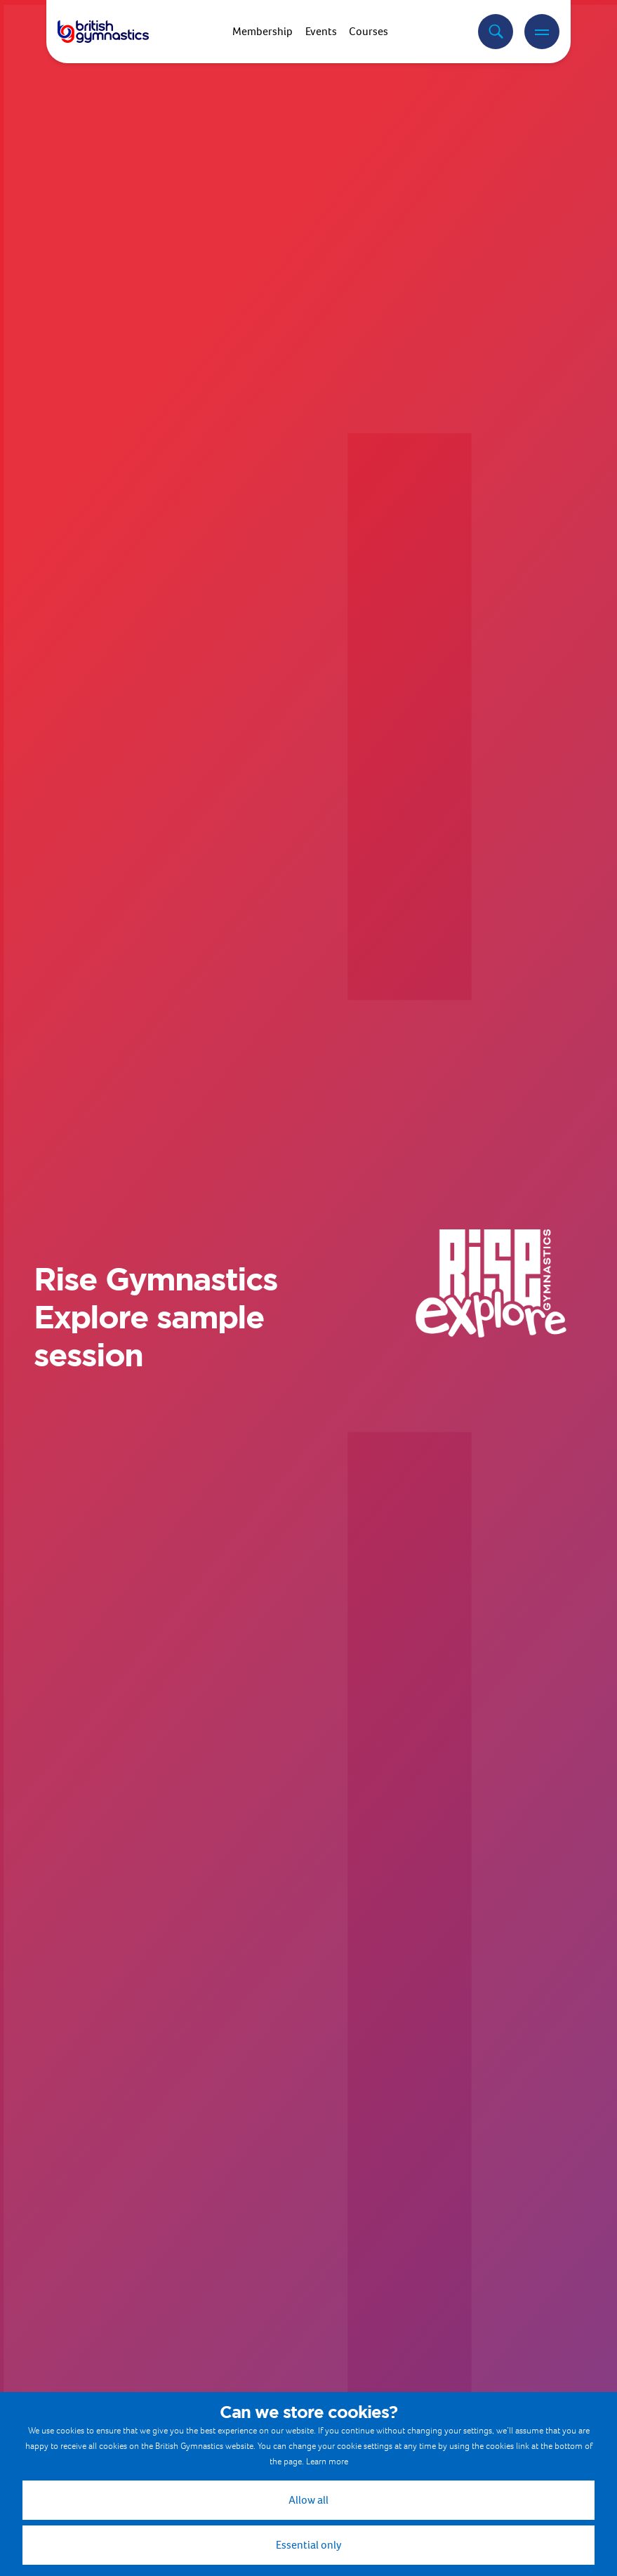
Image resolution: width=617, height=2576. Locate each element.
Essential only (309, 2544)
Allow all (308, 2499)
